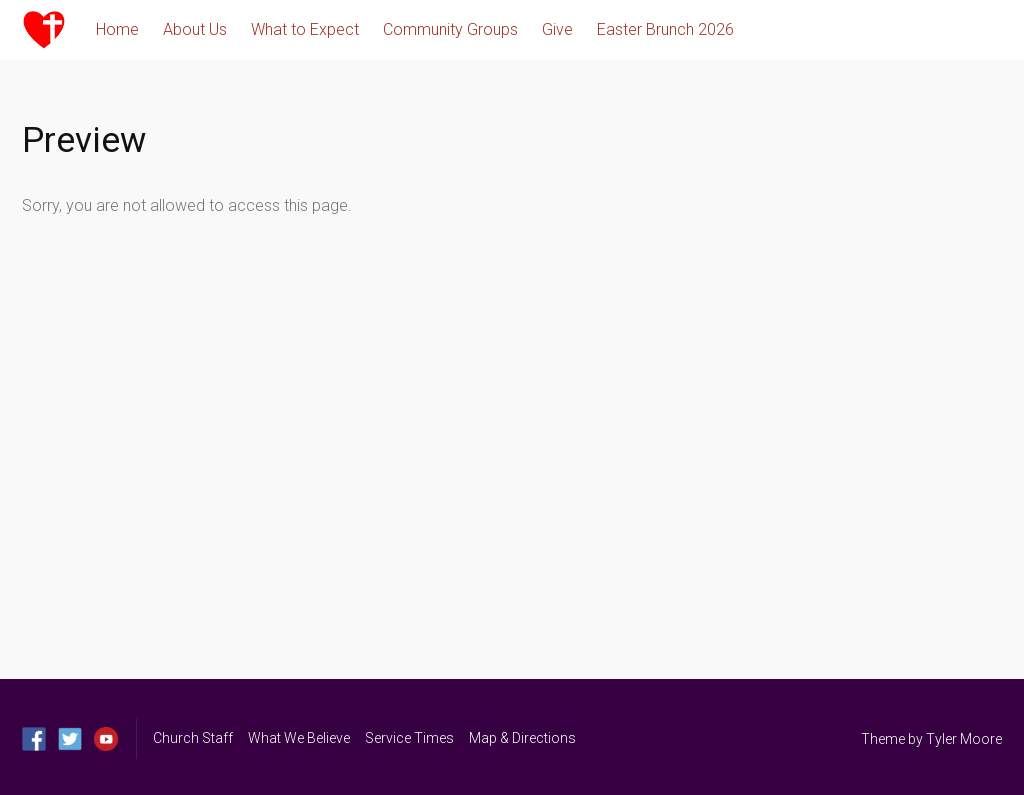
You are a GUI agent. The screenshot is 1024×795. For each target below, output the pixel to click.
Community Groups (450, 29)
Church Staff (193, 738)
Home (117, 29)
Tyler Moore (964, 739)
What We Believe (299, 738)
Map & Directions (522, 738)
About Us (195, 29)
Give (557, 29)
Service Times (409, 738)
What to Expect (305, 29)
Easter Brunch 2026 (665, 29)
